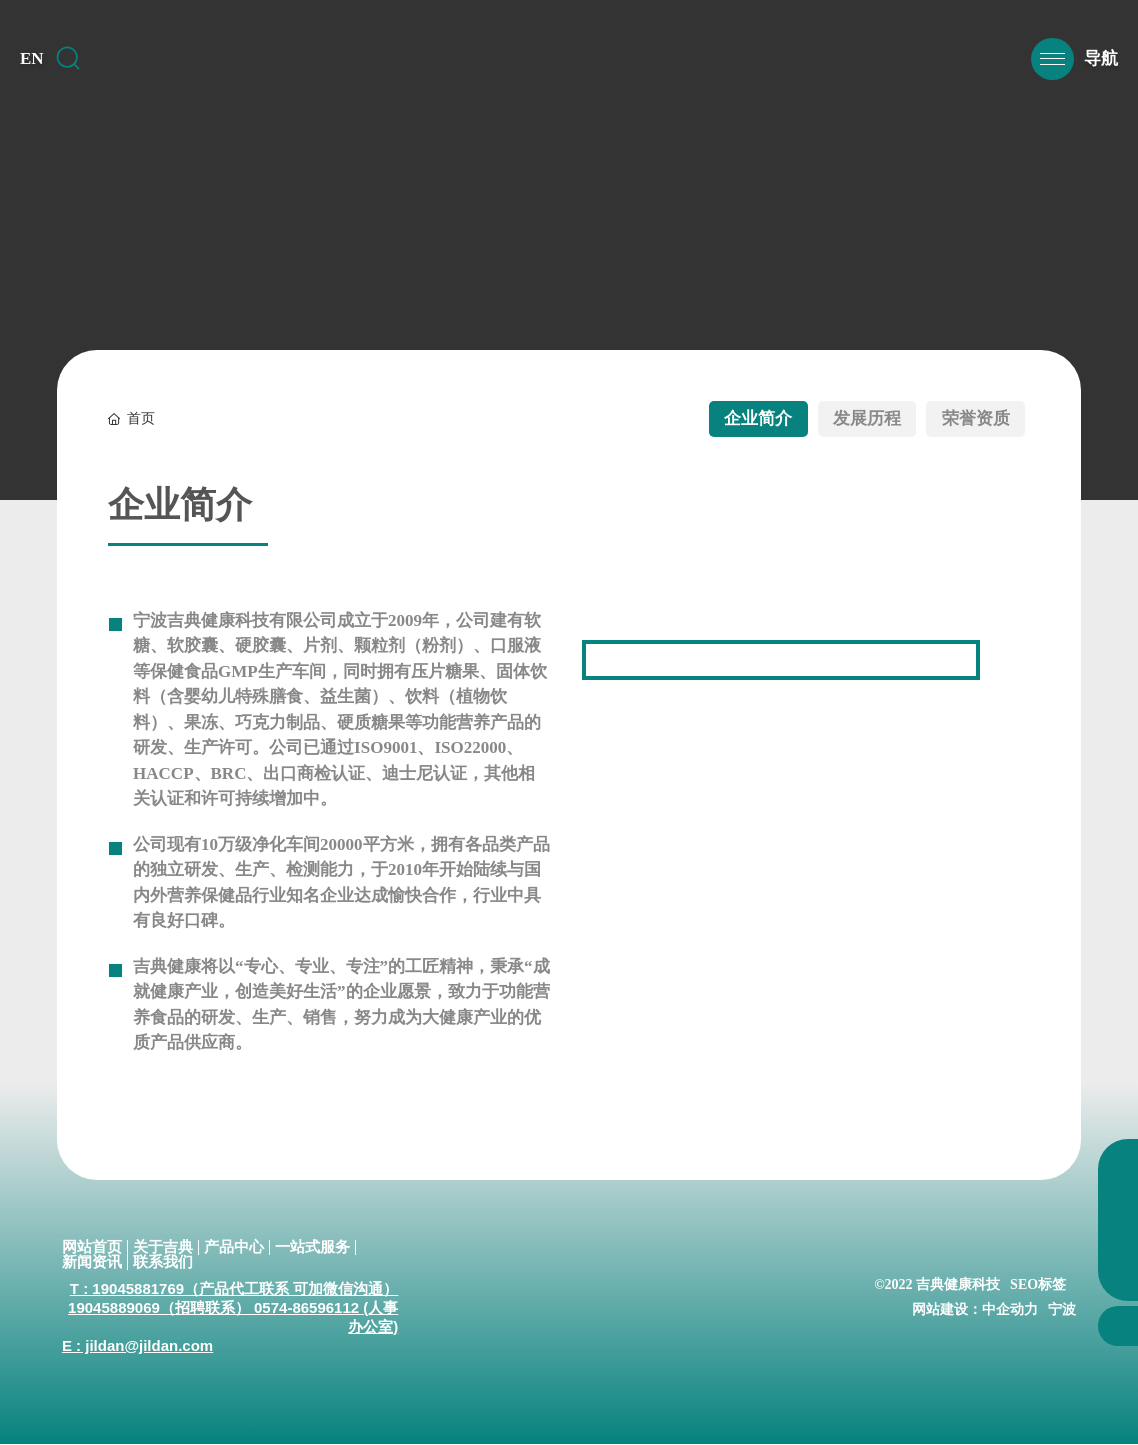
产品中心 (234, 1248)
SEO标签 (1038, 1285)
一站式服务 (312, 1248)
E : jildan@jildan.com (137, 1346)
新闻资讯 (92, 1263)
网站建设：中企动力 (975, 1310)
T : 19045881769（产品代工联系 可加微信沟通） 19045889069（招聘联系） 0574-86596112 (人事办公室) (233, 1308)
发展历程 (847, 419)
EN (32, 68)
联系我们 (163, 1263)
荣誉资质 (969, 419)
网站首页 (92, 1248)
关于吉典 (163, 1248)
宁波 (1062, 1310)
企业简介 (725, 419)
